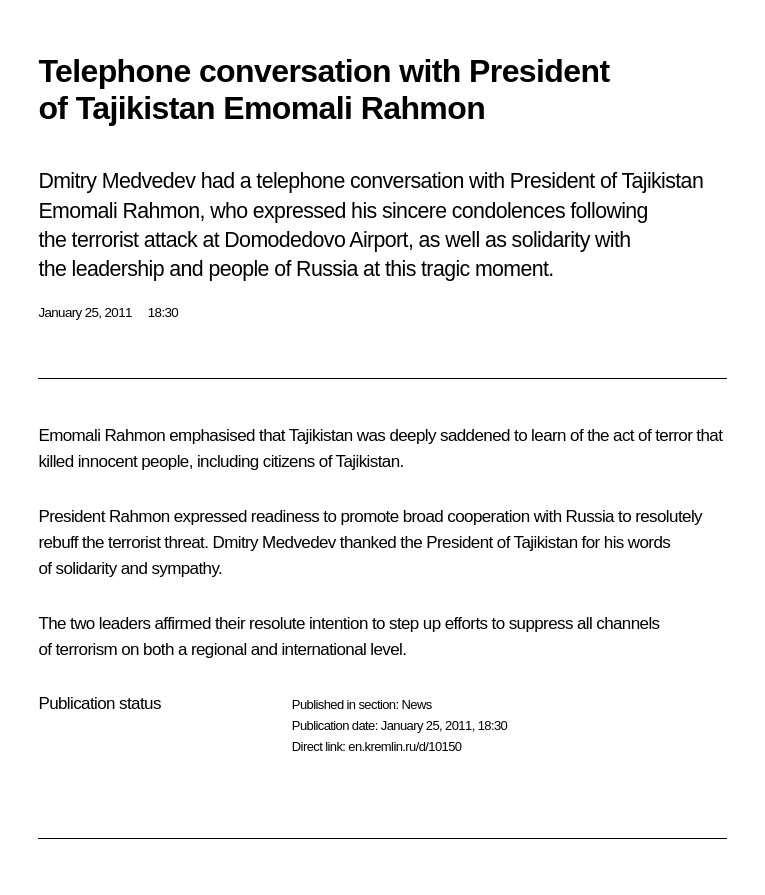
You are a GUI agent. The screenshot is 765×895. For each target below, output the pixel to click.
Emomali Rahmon (101, 435)
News (416, 704)
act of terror (652, 435)
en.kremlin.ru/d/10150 (404, 746)
